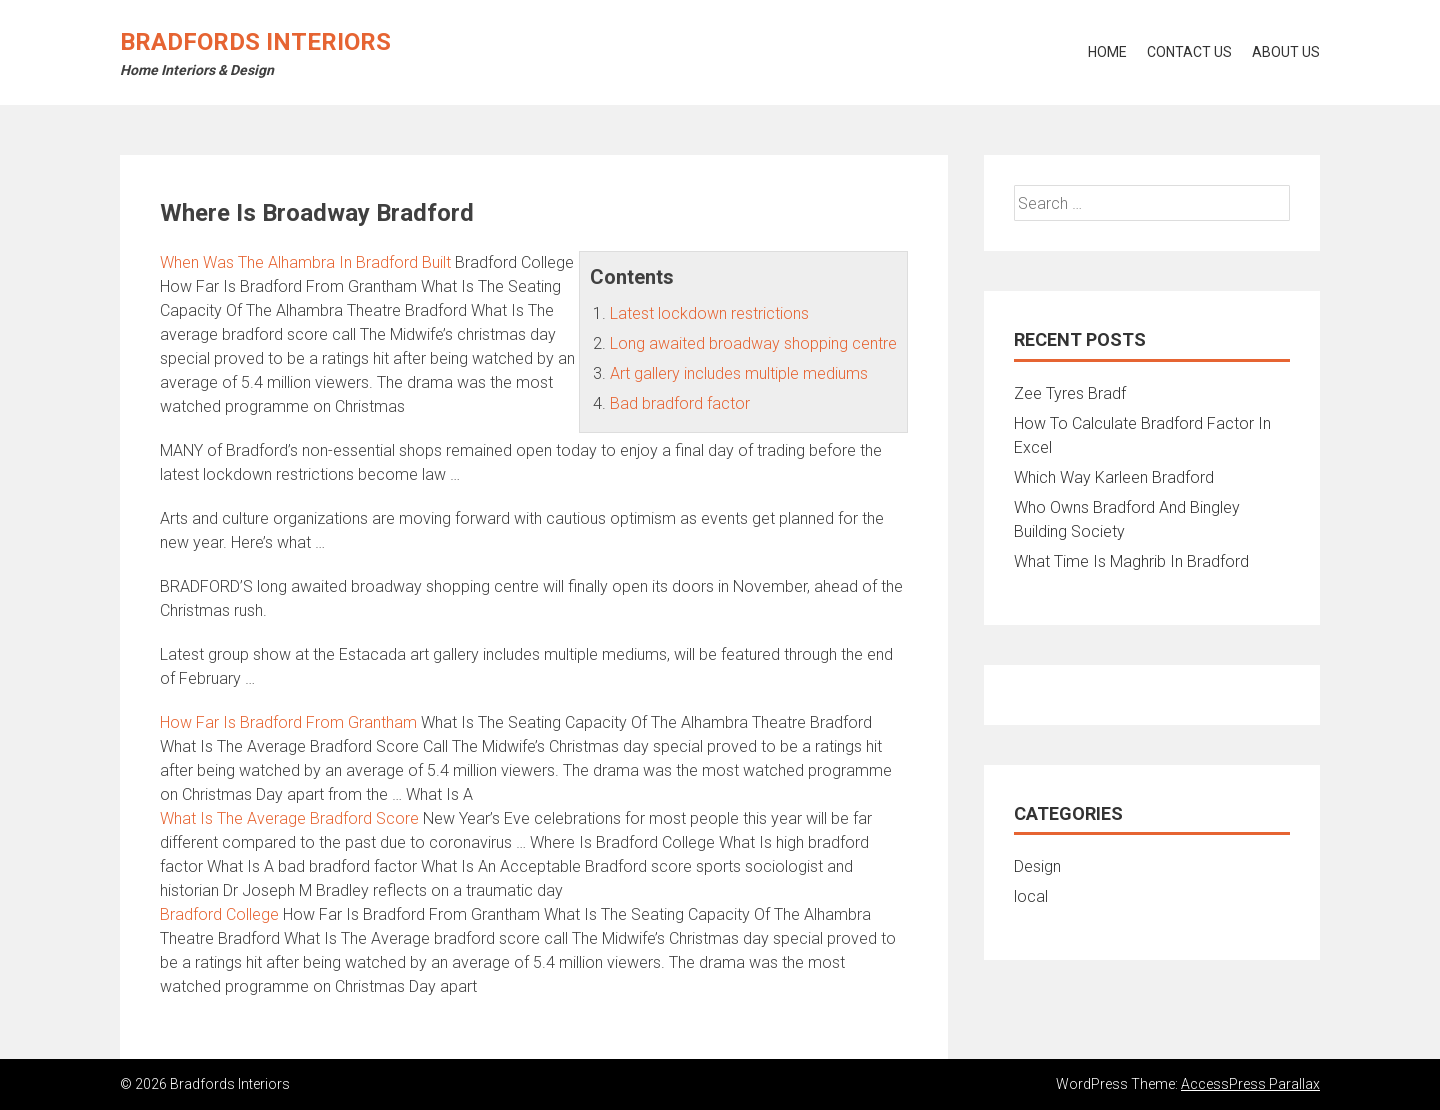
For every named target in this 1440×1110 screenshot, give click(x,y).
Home (1107, 52)
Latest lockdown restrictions (709, 313)
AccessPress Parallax (1250, 1084)
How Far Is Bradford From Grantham (288, 722)
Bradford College (219, 914)
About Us (1286, 52)
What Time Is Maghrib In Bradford (1131, 561)
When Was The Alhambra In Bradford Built (305, 262)
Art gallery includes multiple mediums (739, 373)
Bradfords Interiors (255, 42)
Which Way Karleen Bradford (1114, 477)
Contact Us (1189, 52)
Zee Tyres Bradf (1070, 393)
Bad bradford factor (680, 403)
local (1031, 896)
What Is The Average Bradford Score (289, 818)
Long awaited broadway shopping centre (753, 343)
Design (1037, 866)
